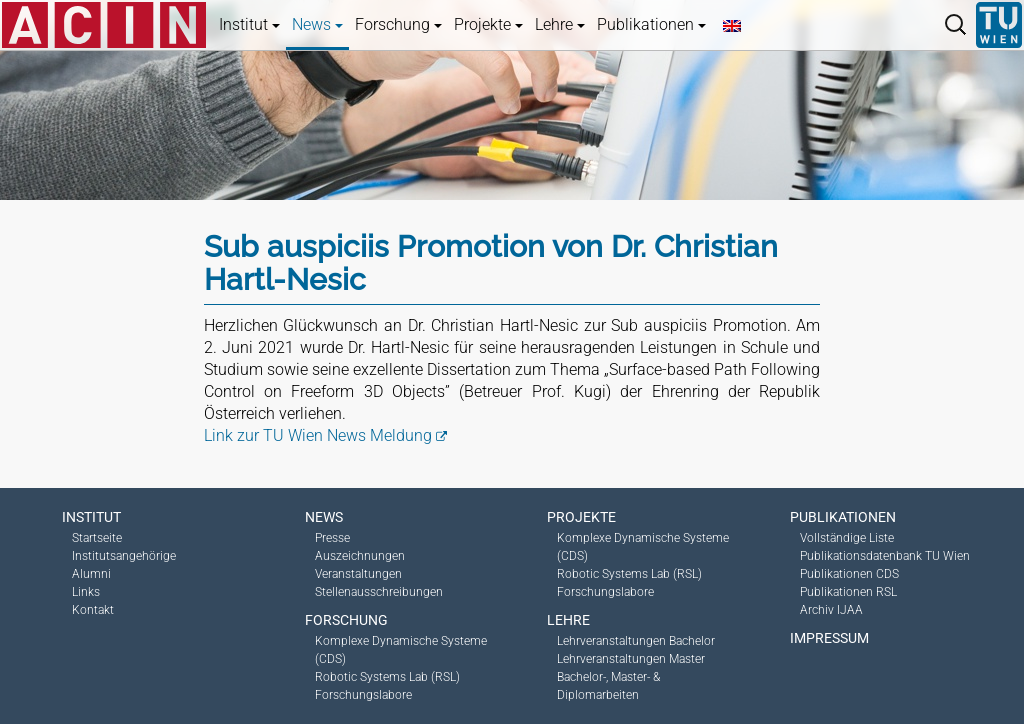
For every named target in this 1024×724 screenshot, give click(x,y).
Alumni (91, 574)
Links (86, 592)
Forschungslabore (363, 695)
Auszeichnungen (360, 556)
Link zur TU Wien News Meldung (318, 435)
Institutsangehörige (124, 556)
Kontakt (93, 610)
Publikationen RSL (848, 592)
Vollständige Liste (847, 538)
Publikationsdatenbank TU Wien (885, 556)
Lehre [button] (560, 24)
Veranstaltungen (358, 574)
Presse (332, 538)
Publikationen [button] (651, 24)
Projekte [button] (488, 24)
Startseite (97, 538)
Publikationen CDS (849, 574)
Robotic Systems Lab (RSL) (387, 677)
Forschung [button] (398, 24)
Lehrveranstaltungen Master (631, 659)
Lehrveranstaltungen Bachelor (636, 641)
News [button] (317, 24)
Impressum (829, 638)
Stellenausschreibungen (379, 592)
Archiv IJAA (831, 610)
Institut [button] (249, 24)
